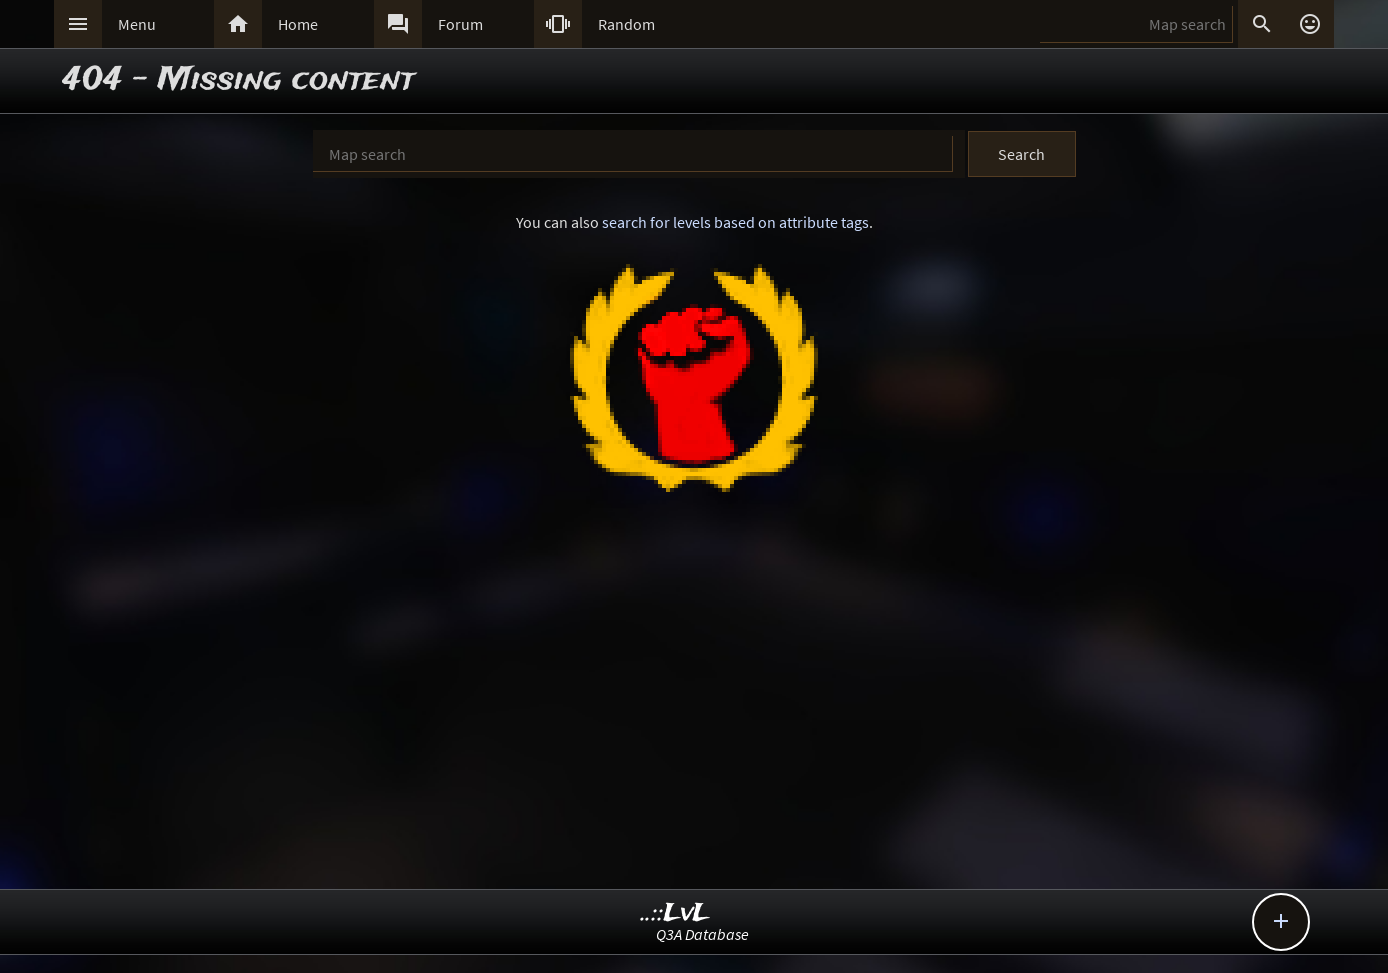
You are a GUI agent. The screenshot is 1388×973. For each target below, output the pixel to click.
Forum (460, 24)
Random (626, 24)
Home (298, 24)
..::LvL (675, 913)
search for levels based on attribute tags (735, 222)
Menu (137, 24)
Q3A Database (702, 934)
